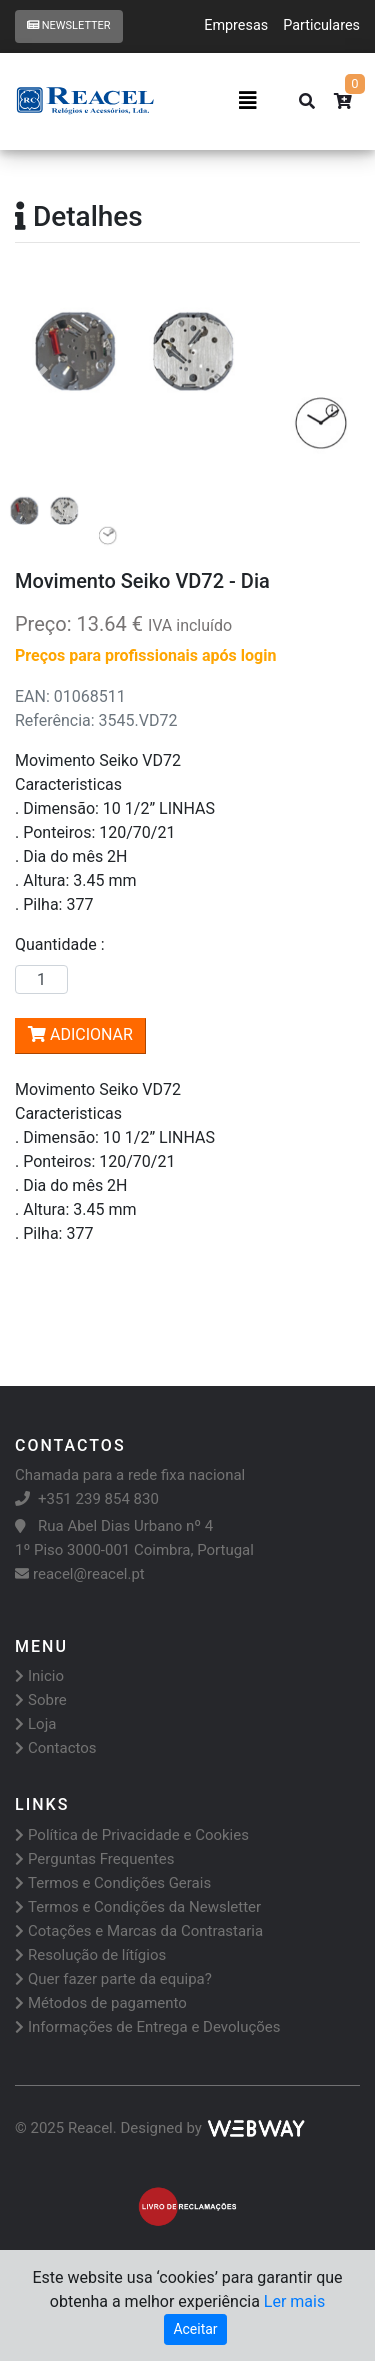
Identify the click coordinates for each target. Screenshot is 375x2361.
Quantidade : (64, 944)
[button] (41, 377)
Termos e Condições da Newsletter (138, 1907)
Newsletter (69, 25)
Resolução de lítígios (90, 1955)
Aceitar (195, 2329)
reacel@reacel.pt (80, 1574)
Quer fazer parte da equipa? (113, 1979)
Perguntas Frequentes (94, 1859)
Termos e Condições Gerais (113, 1883)
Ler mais (294, 2301)
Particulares (321, 25)
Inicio (39, 1676)
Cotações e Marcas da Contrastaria (139, 1931)
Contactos (56, 1748)
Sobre (41, 1700)
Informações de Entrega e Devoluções (148, 2027)
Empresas (236, 25)
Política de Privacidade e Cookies (132, 1835)
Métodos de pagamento (101, 2003)
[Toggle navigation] (248, 101)
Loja (35, 1724)
